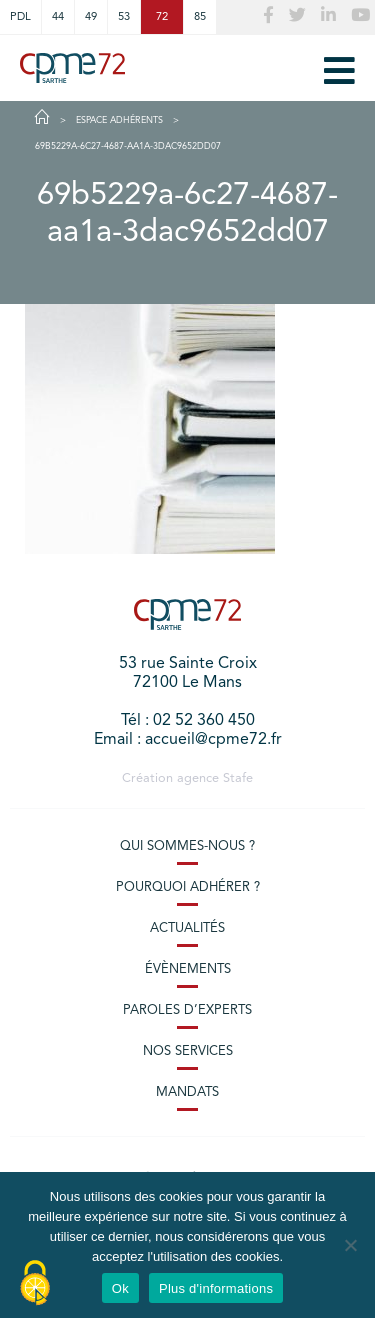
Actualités (187, 928)
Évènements (188, 969)
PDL (20, 17)
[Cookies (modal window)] (35, 1284)
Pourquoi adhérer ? (188, 887)
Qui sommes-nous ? (187, 846)
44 (58, 17)
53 (124, 17)
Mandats (187, 1092)
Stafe (238, 778)
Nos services (188, 1051)
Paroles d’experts (187, 1010)
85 (200, 17)
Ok (120, 1288)
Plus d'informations (216, 1288)
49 (91, 17)
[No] (350, 1245)
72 (162, 17)
